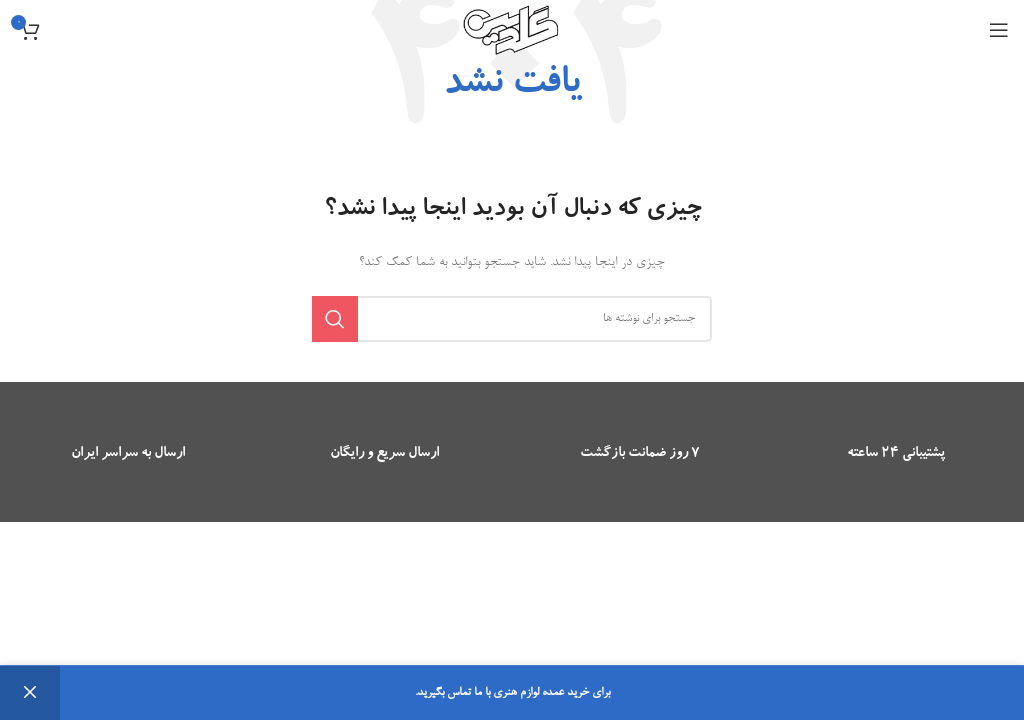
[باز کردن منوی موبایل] (999, 30)
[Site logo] (512, 33)
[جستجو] (512, 319)
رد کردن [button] (30, 693)
